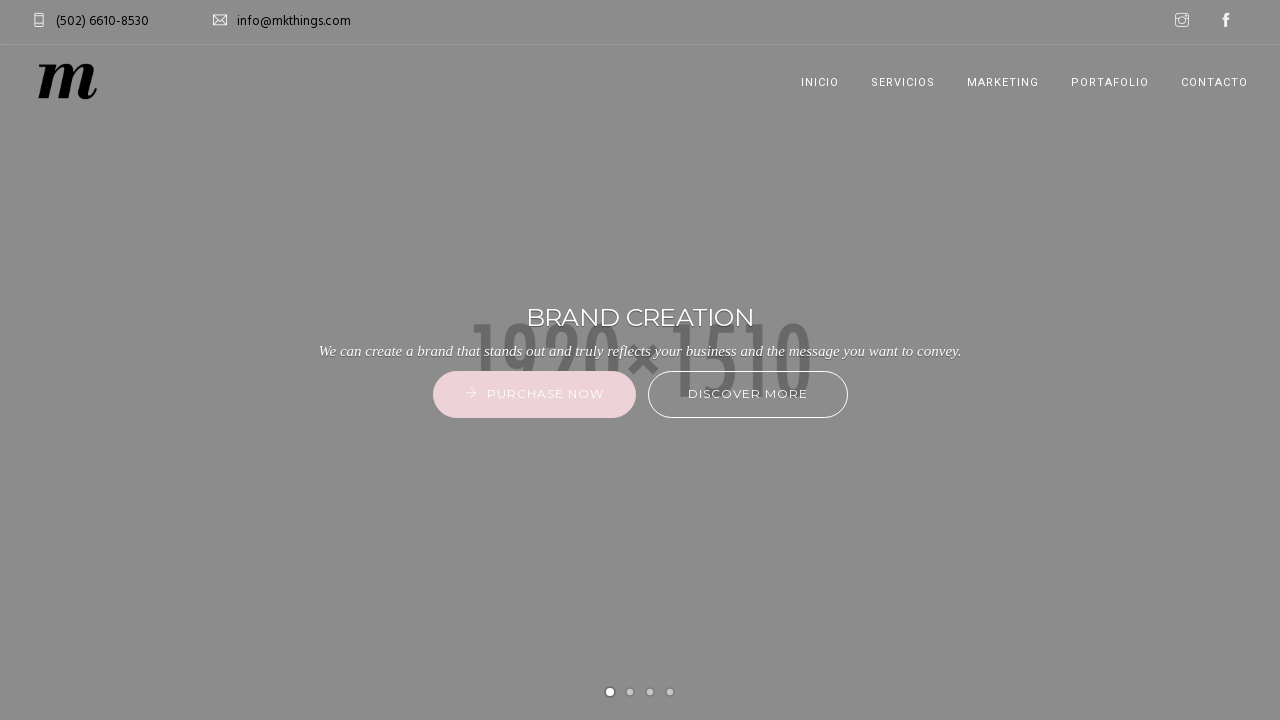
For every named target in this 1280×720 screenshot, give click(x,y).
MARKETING (1003, 82)
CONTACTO (1214, 82)
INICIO (820, 82)
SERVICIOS (903, 82)
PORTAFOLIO (1110, 82)
